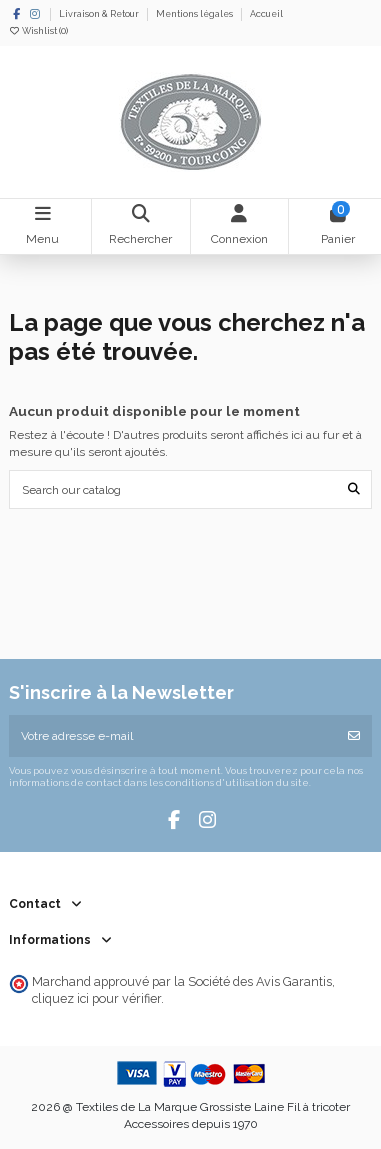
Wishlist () (38, 31)
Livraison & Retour (100, 14)
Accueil (266, 14)
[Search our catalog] (354, 489)
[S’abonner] (354, 736)
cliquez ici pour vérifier (96, 998)
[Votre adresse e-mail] (173, 736)
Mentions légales (195, 14)
